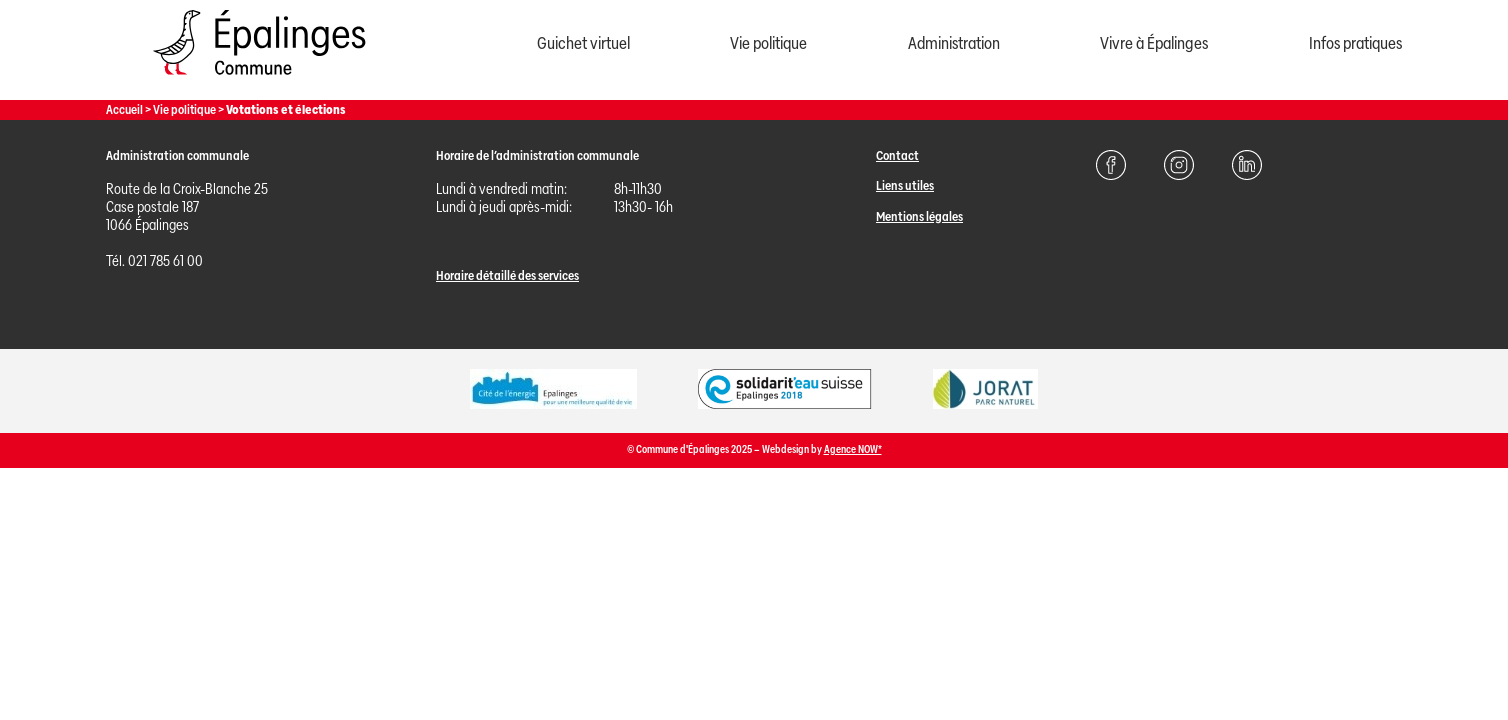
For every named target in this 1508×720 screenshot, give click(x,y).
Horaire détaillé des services (507, 275)
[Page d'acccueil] (259, 79)
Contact (897, 155)
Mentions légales (919, 216)
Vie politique (768, 43)
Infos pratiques (1355, 43)
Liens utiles (905, 185)
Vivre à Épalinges (1154, 43)
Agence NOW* (853, 449)
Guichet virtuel (583, 43)
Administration (954, 43)
